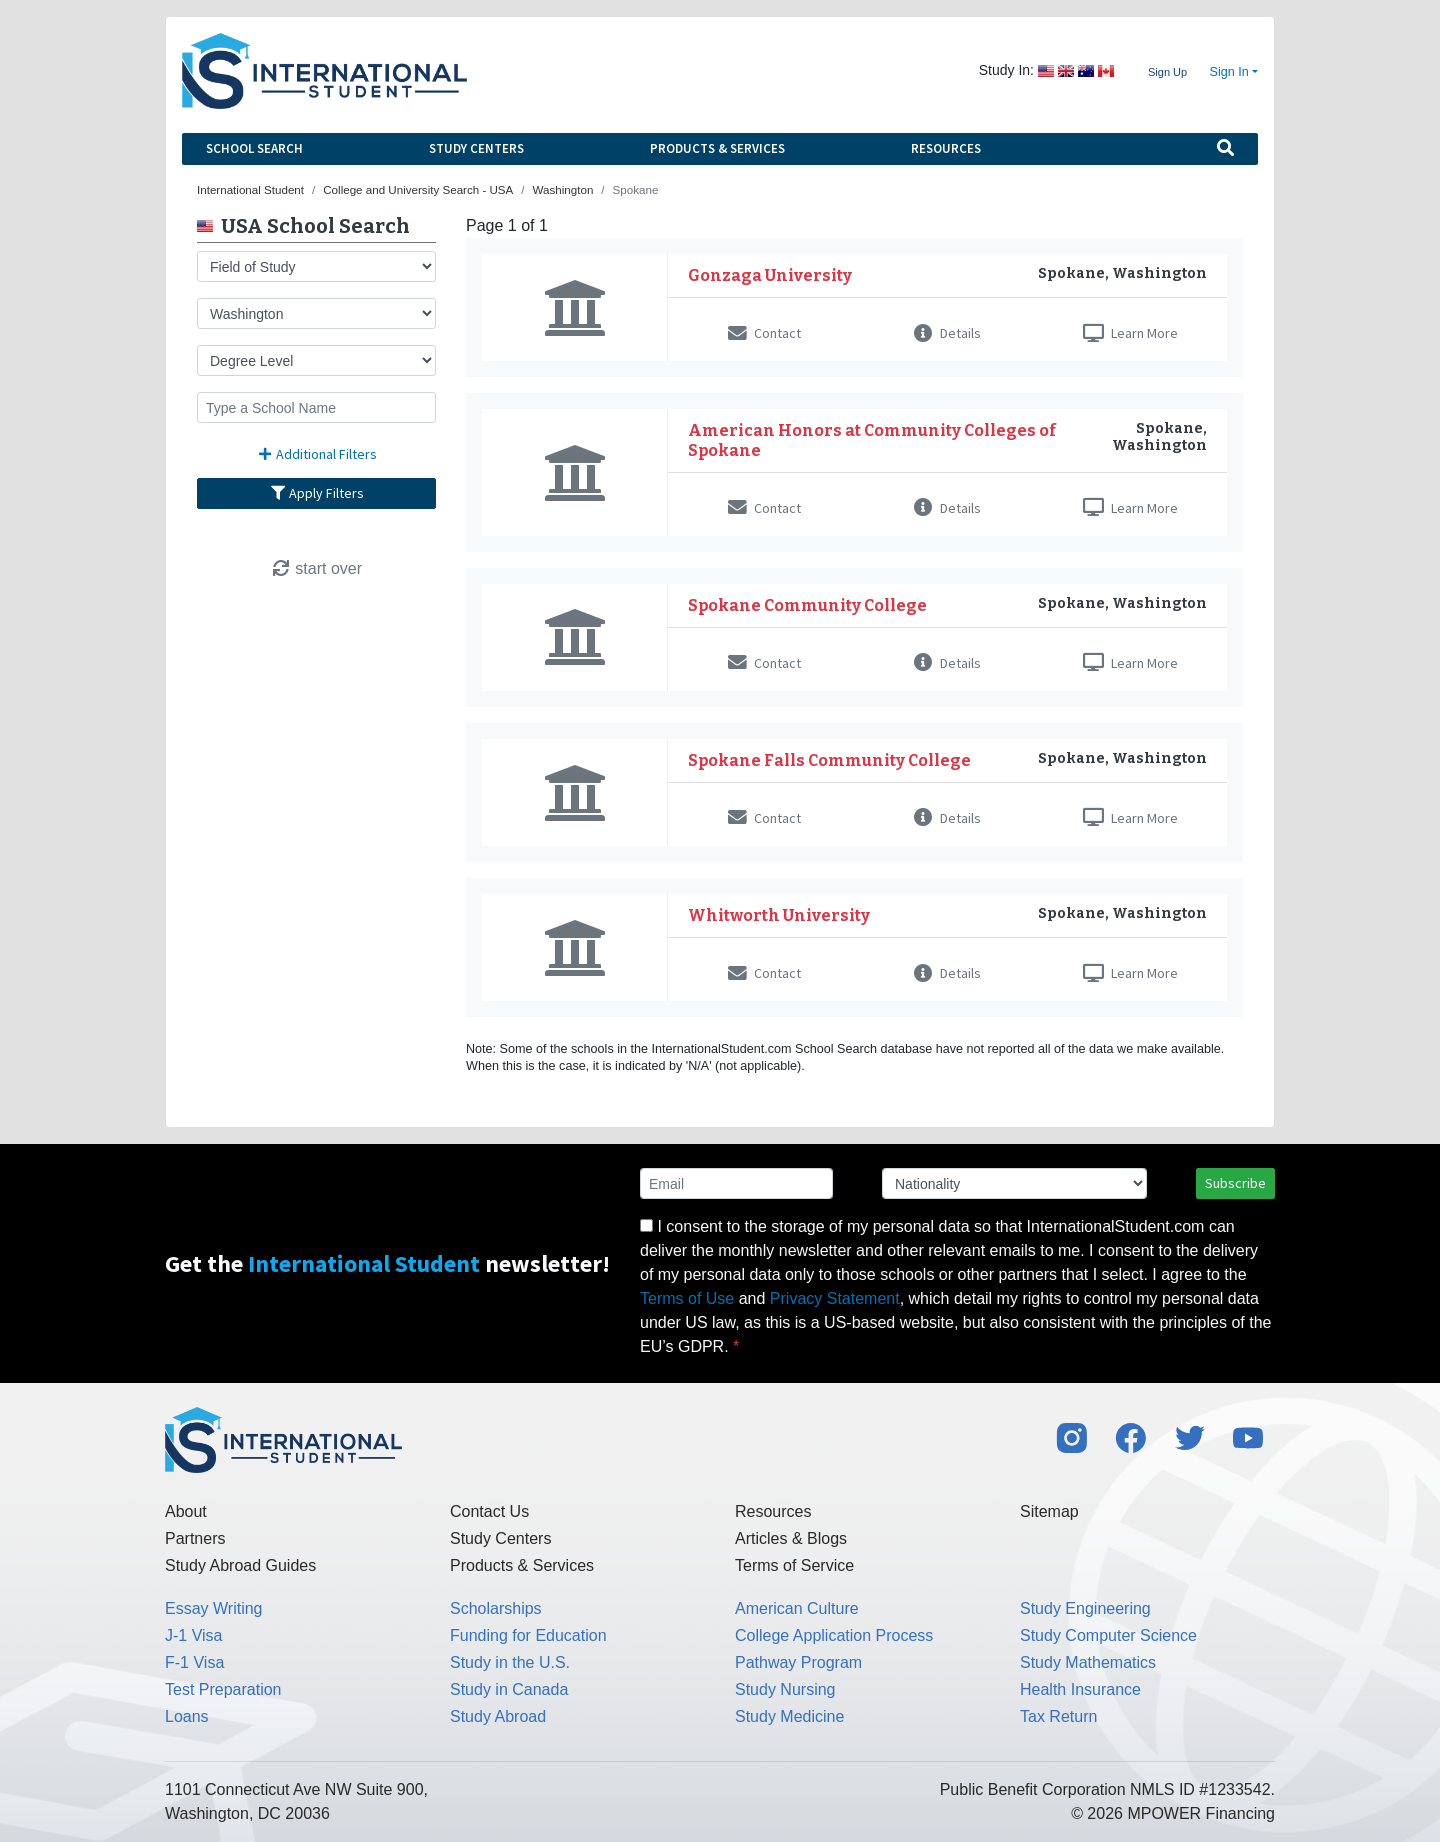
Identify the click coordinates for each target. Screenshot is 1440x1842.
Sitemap (1049, 1511)
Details (947, 333)
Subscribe (1235, 1183)
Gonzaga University (770, 275)
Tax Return (1058, 1716)
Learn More (1130, 333)
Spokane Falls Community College (829, 760)
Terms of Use (687, 1298)
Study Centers (476, 148)
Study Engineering (1085, 1608)
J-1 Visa (194, 1635)
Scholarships (496, 1608)
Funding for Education (528, 1635)
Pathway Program (798, 1662)
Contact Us (489, 1511)
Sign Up (1167, 72)
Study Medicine (789, 1716)
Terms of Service (794, 1565)
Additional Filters (317, 454)
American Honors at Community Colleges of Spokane (872, 440)
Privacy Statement (835, 1298)
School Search (254, 148)
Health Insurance (1080, 1689)
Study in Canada (509, 1689)
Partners (195, 1538)
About (186, 1511)
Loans (187, 1716)
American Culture (797, 1608)
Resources (946, 148)
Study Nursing (785, 1689)
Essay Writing (214, 1608)
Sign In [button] (1229, 72)
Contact (764, 333)
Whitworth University (779, 915)
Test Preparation (223, 1689)
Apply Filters (317, 493)
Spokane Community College (807, 605)
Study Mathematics (1088, 1662)
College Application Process (834, 1635)
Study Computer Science (1108, 1635)
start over (316, 568)
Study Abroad (498, 1716)
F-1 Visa (194, 1662)
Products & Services (717, 148)
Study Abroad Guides (240, 1565)
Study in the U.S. (510, 1662)
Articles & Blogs (791, 1538)
